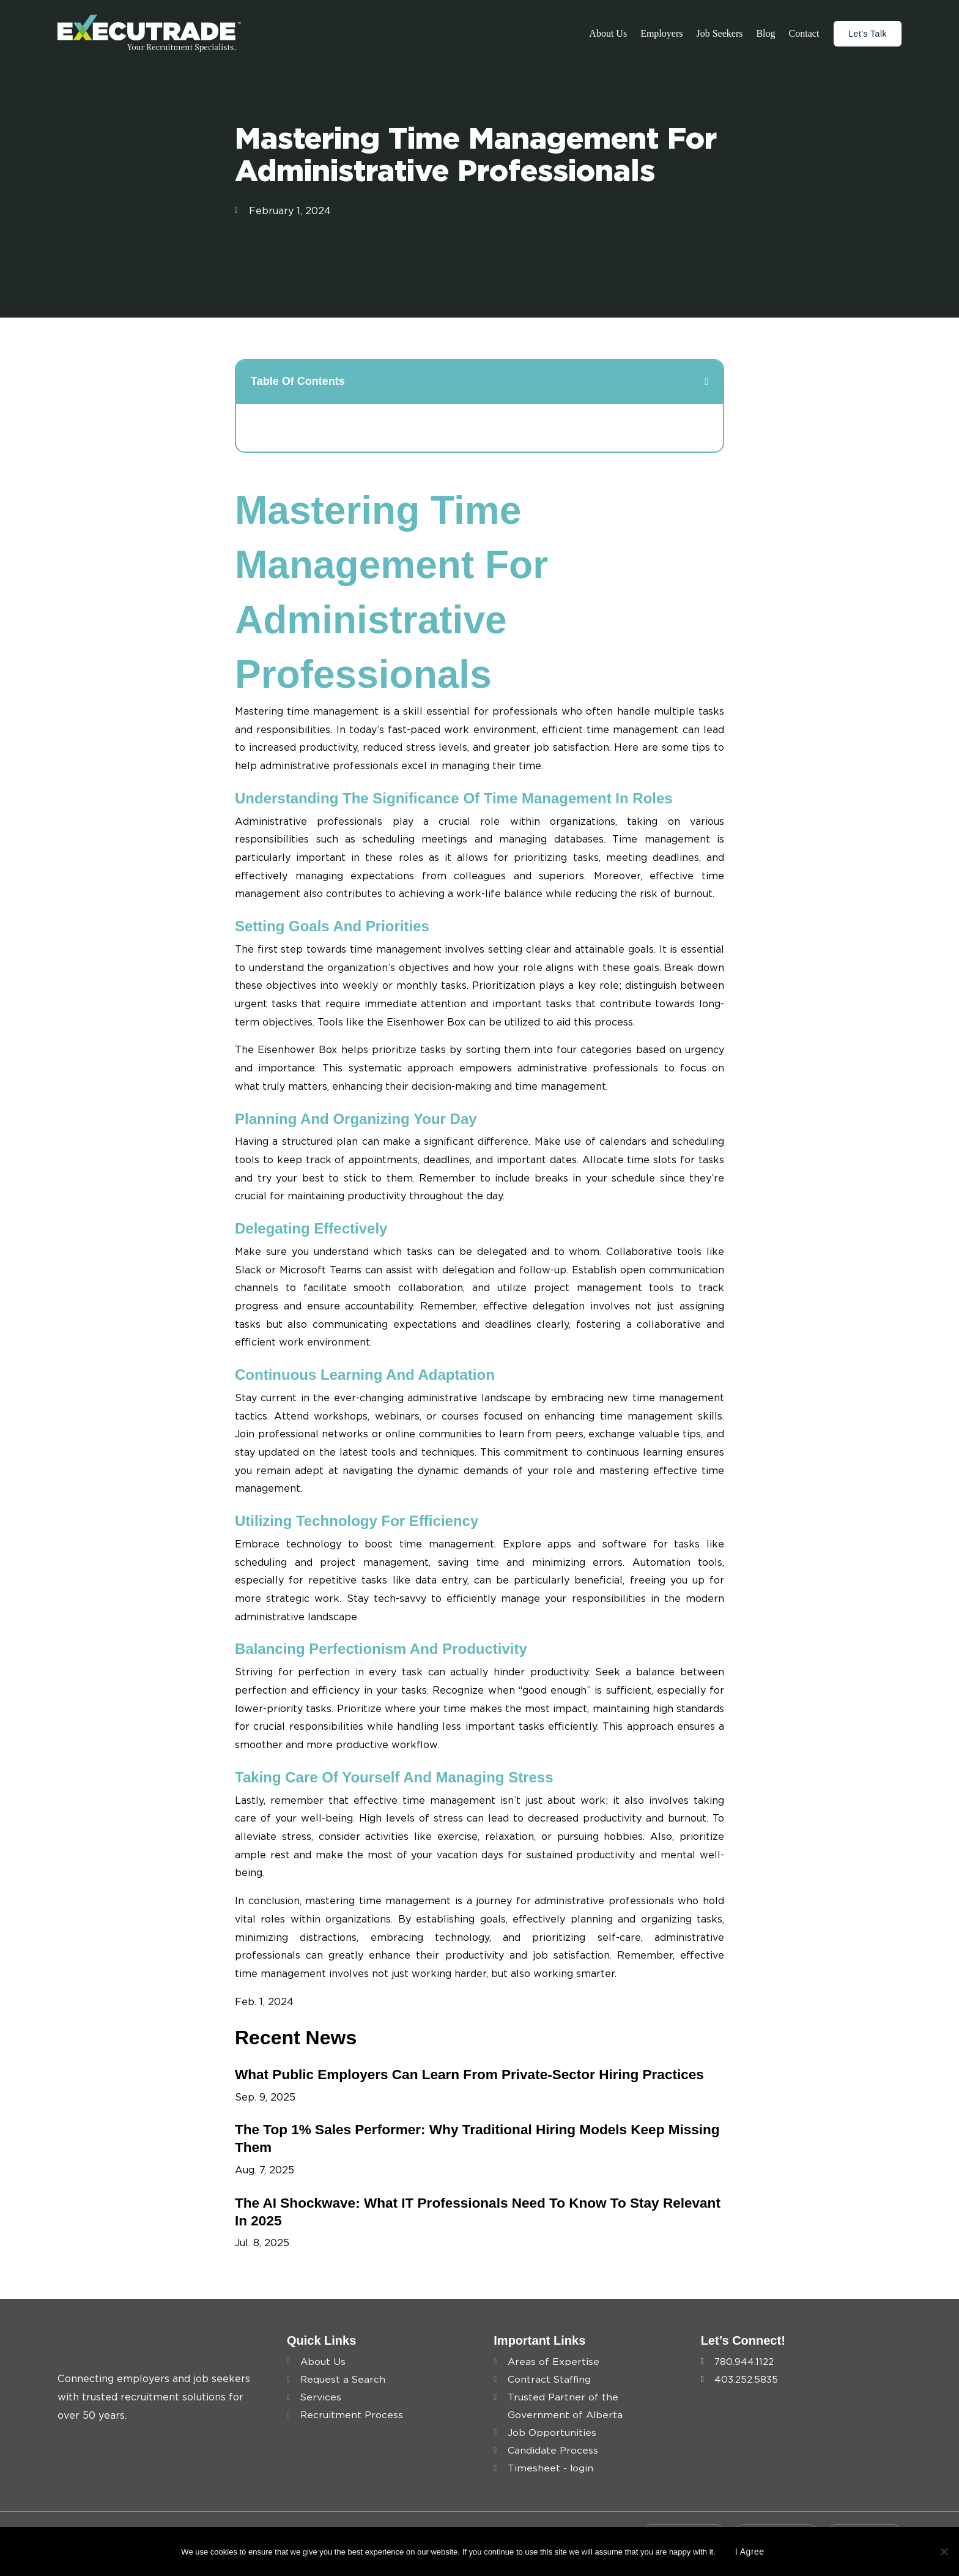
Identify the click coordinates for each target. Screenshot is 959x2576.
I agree (750, 2551)
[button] (706, 382)
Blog (765, 33)
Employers (661, 33)
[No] (944, 2551)
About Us (608, 33)
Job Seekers (719, 33)
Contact (804, 33)
